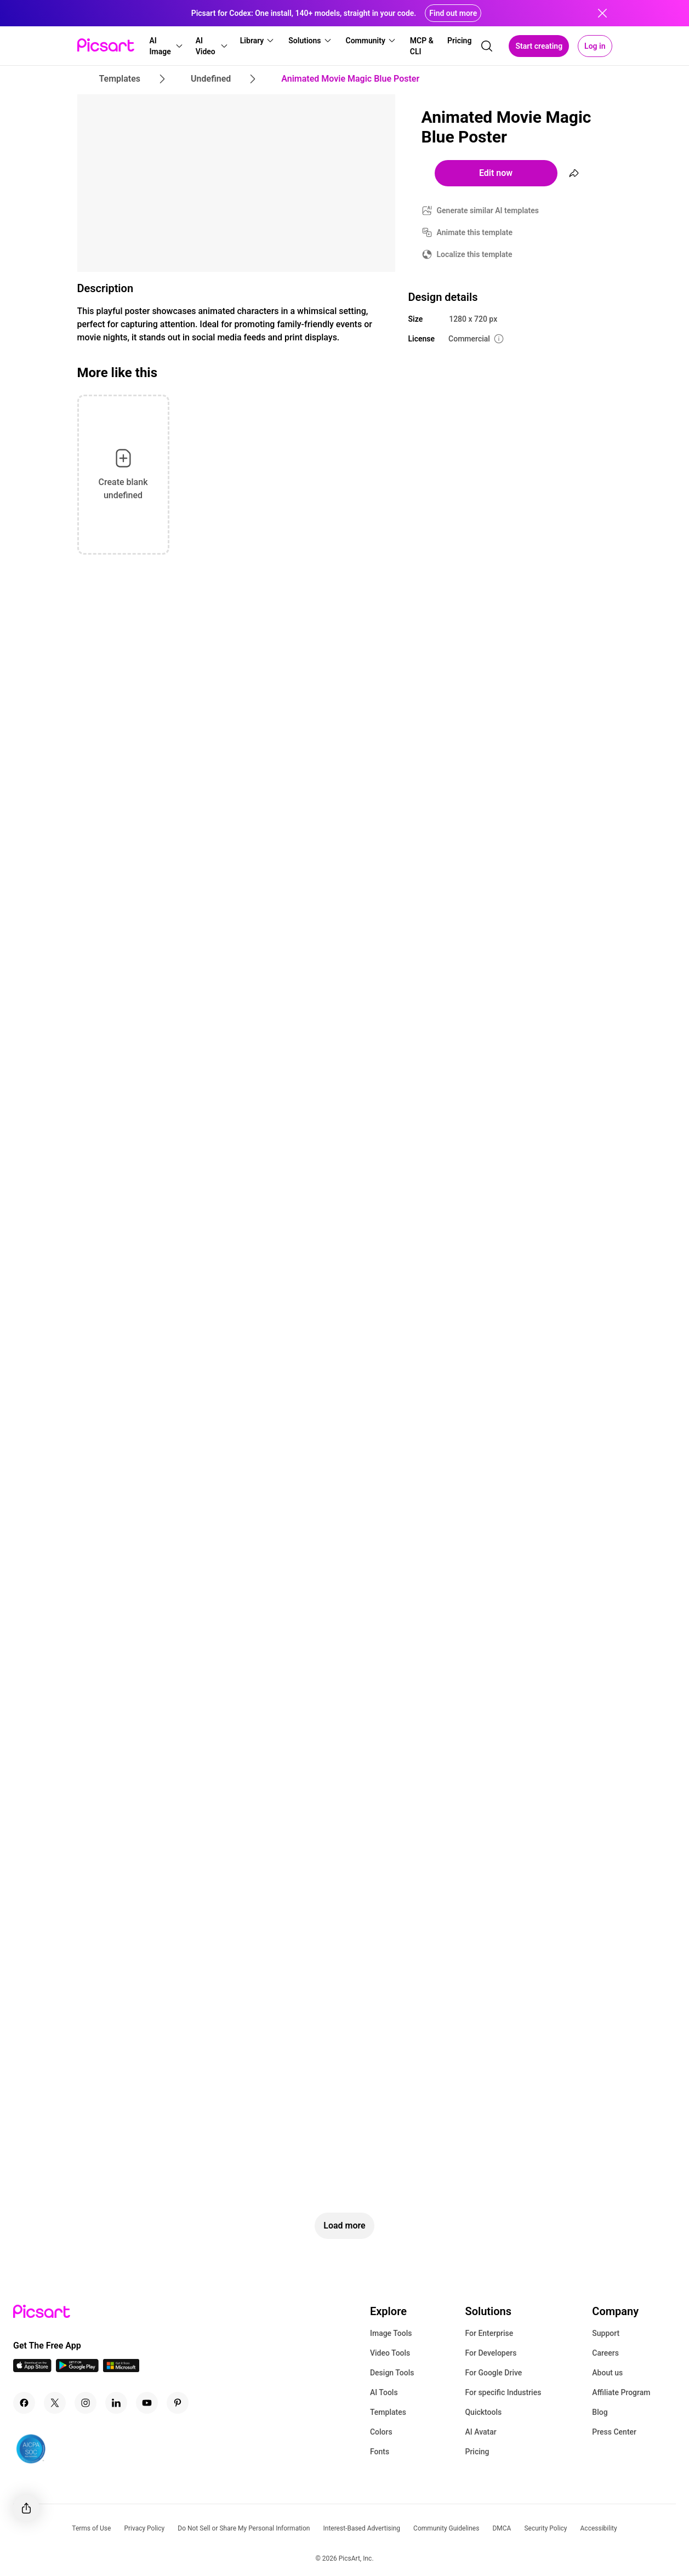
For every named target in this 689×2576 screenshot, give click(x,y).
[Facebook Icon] (24, 2403)
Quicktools (483, 2412)
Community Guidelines (446, 2528)
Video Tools (390, 2353)
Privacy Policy (144, 2528)
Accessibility (598, 2528)
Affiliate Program (621, 2392)
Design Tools (392, 2372)
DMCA (501, 2528)
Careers (605, 2353)
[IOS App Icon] (32, 2369)
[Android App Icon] (77, 2369)
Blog (599, 2412)
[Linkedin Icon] (116, 2403)
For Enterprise (489, 2333)
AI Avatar (480, 2431)
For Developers (490, 2353)
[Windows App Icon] (121, 2369)
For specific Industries (503, 2392)
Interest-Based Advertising (361, 2528)
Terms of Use (91, 2528)
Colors (381, 2431)
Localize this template (475, 254)
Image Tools (391, 2333)
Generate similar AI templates (488, 210)
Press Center (614, 2431)
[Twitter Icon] (55, 2403)
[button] (166, 46)
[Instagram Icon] (85, 2403)
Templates (388, 2412)
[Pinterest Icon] (178, 2403)
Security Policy (545, 2528)
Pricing (477, 2451)
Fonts (379, 2451)
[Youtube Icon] (147, 2403)
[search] (487, 46)
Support (605, 2333)
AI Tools (384, 2392)
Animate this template (475, 232)
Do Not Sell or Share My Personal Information (244, 2528)
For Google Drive (493, 2372)
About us (607, 2372)
